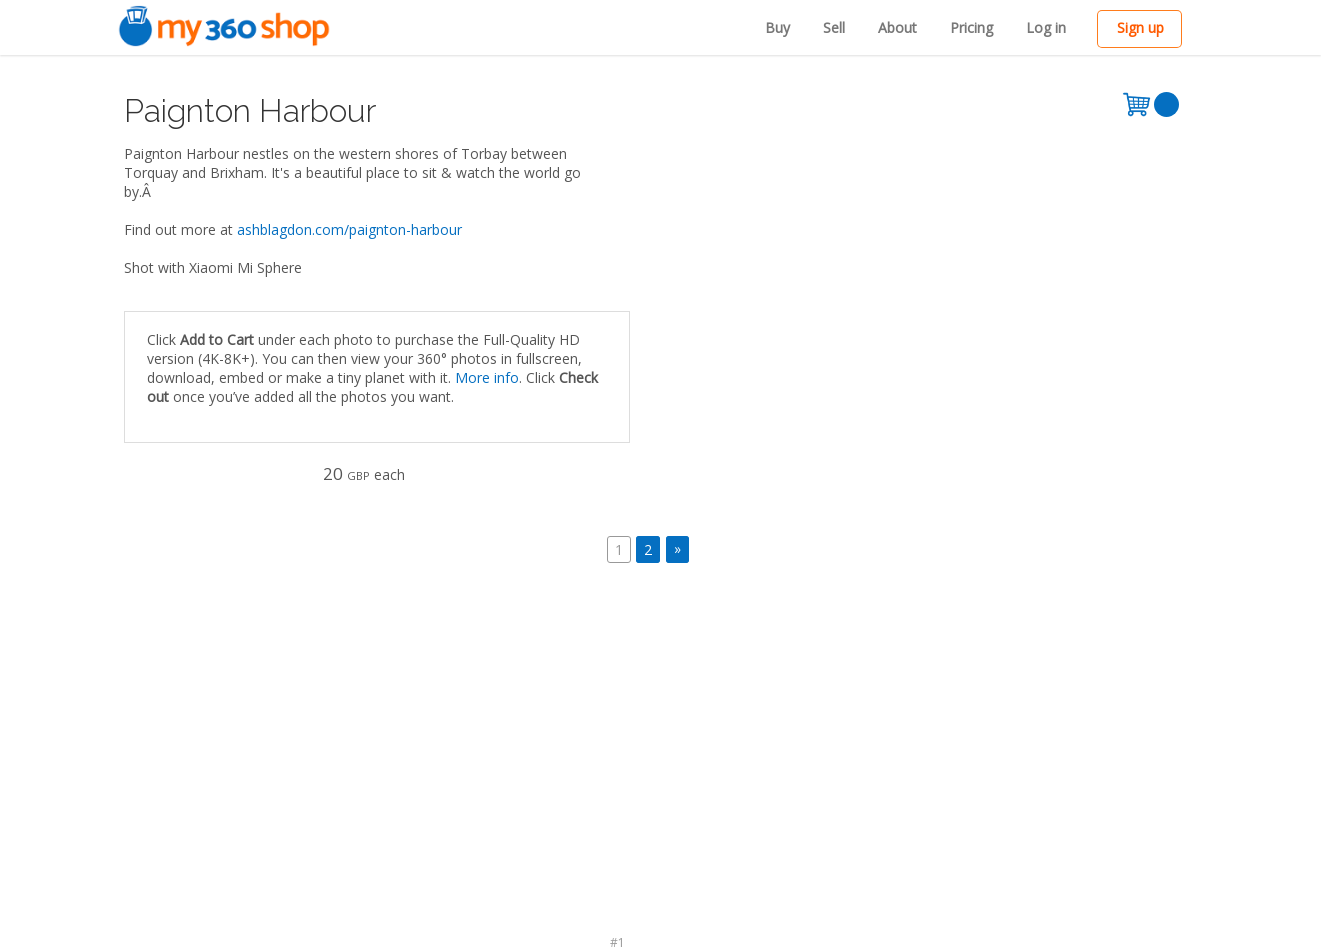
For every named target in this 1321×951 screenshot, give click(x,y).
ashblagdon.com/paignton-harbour (349, 229)
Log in (1046, 27)
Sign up (1140, 27)
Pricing (971, 27)
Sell (834, 27)
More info (487, 377)
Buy (777, 27)
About (897, 27)
